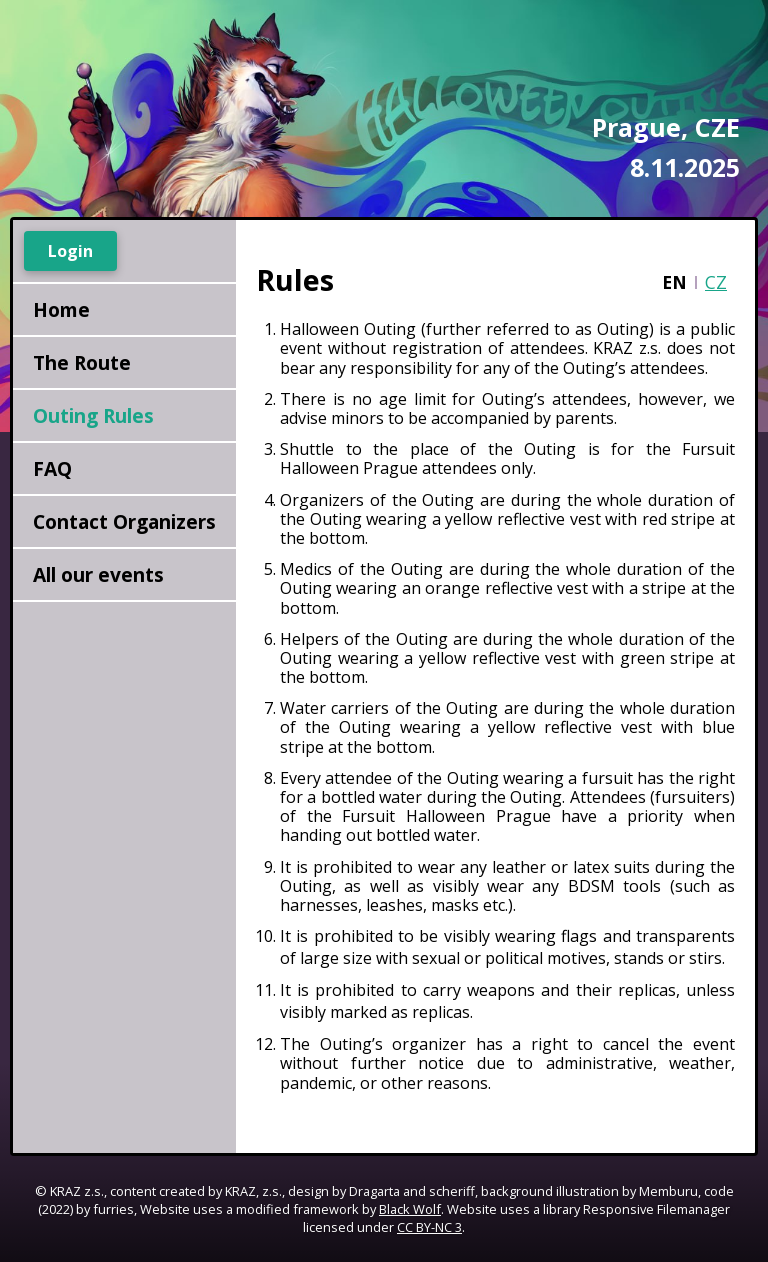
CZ (716, 282)
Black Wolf (410, 1209)
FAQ (52, 468)
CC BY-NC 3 (429, 1227)
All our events (98, 574)
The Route (82, 362)
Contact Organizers (124, 521)
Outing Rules (93, 415)
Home (61, 309)
